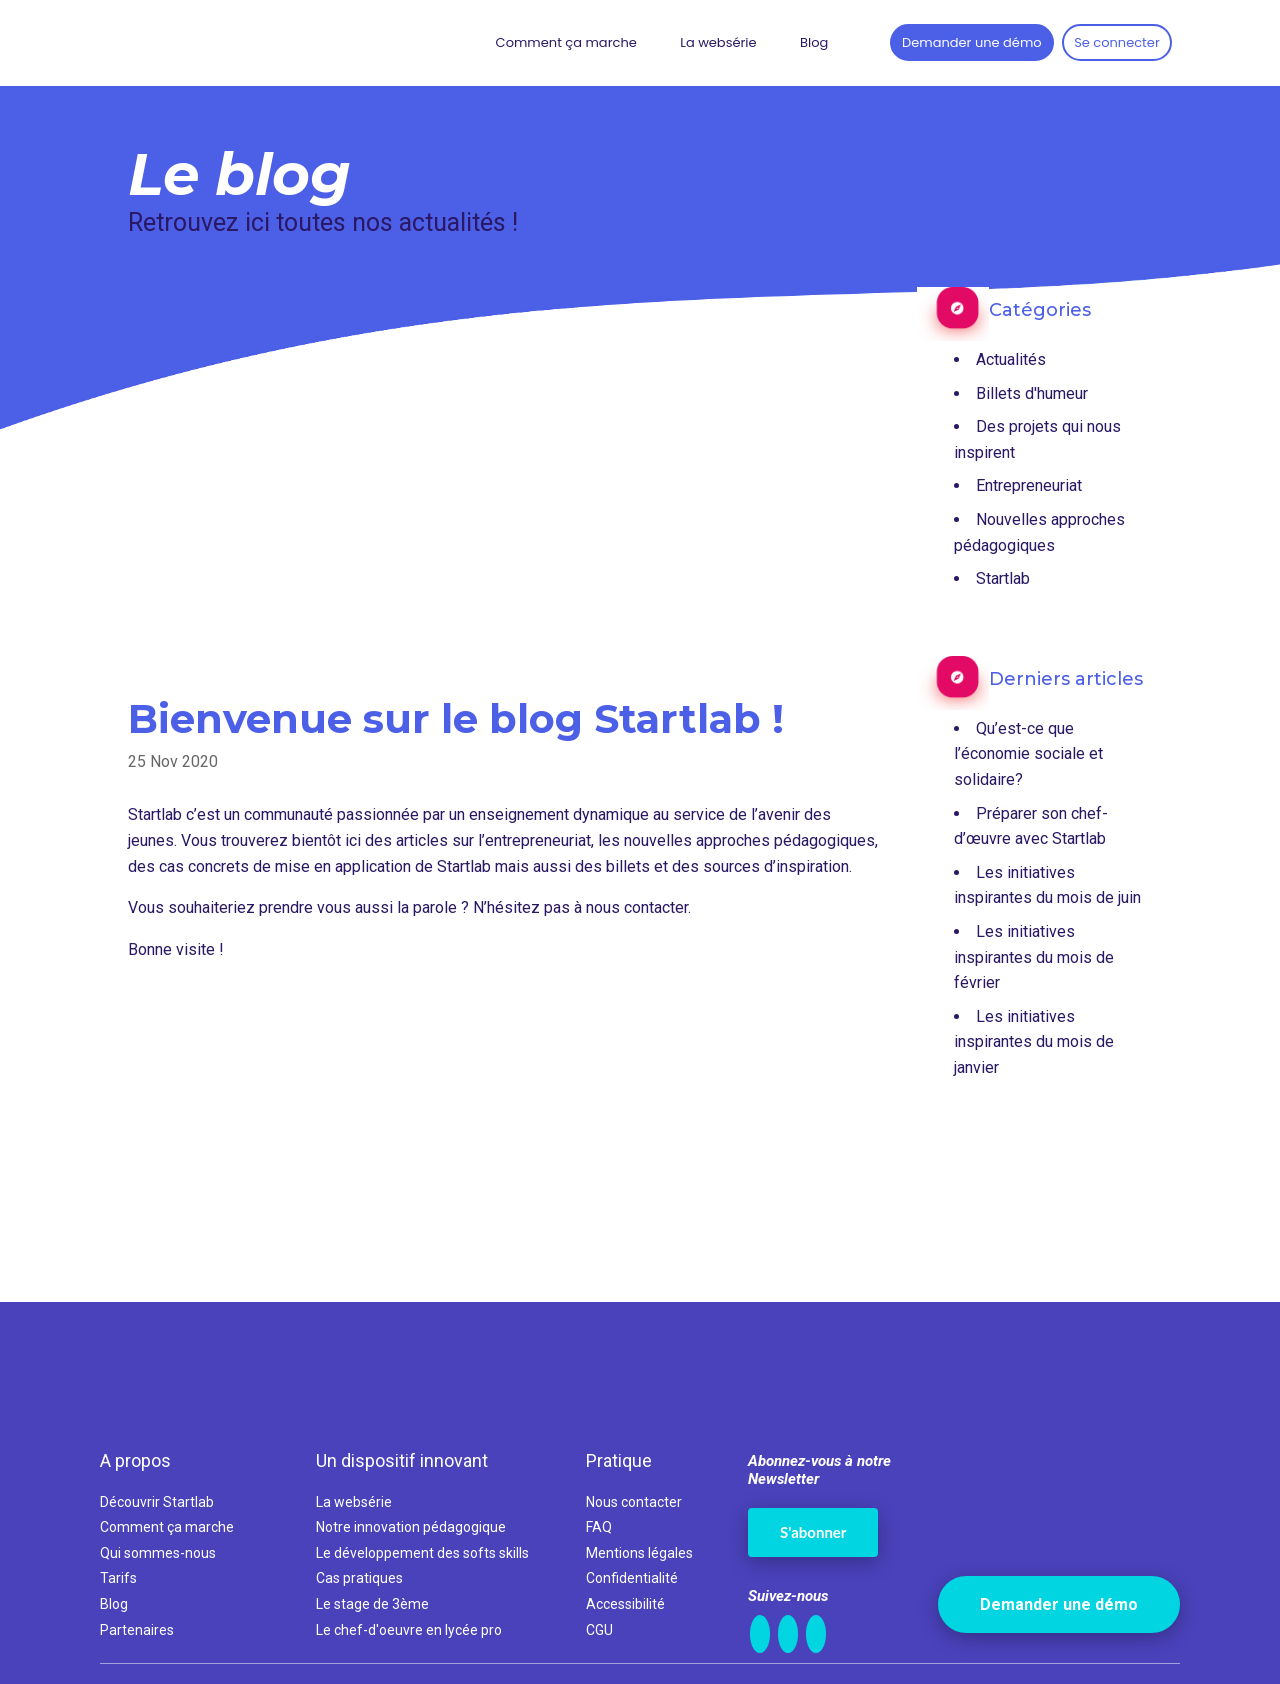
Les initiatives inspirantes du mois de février (1034, 957)
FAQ (599, 1527)
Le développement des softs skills (422, 1553)
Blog (814, 42)
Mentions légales (639, 1553)
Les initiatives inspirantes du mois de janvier (1034, 1042)
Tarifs (118, 1578)
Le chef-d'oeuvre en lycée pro (409, 1630)
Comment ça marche (566, 42)
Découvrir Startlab (157, 1502)
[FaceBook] (788, 1634)
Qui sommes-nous (158, 1553)
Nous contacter (634, 1502)
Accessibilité (625, 1604)
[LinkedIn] (760, 1634)
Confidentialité (632, 1578)
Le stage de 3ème (372, 1604)
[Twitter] (816, 1634)
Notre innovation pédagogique (411, 1527)
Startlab (1003, 578)
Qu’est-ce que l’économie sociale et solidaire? (1028, 754)
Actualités (1011, 359)
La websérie (718, 42)
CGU (599, 1630)
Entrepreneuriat (1029, 485)
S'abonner (813, 1532)
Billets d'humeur (1032, 393)
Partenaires (137, 1630)
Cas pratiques (359, 1578)
